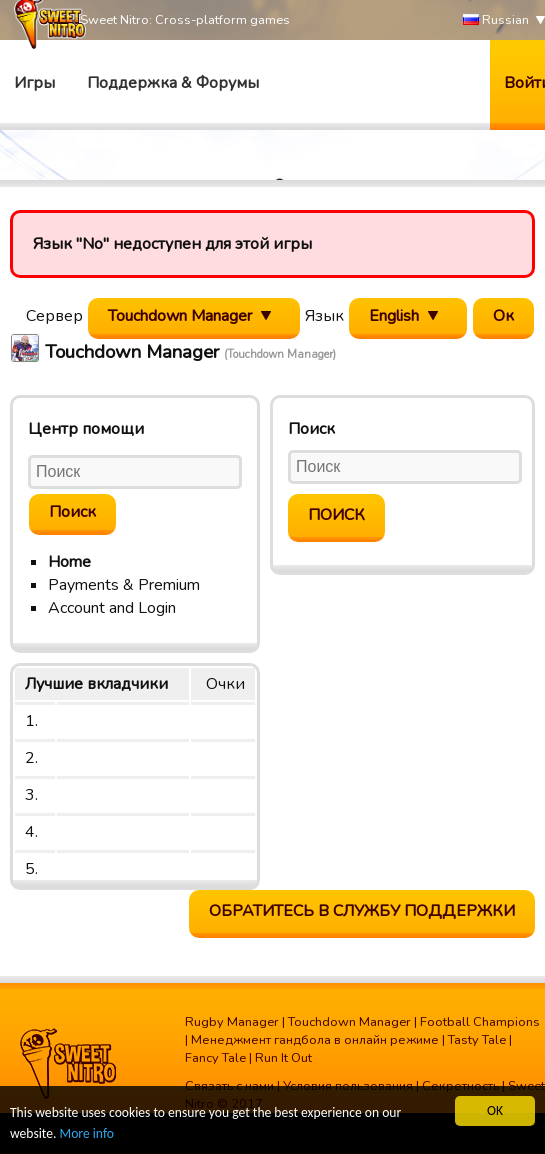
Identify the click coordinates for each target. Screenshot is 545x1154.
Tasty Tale (477, 1040)
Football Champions (480, 1022)
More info (87, 1134)
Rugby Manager (232, 1022)
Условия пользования (348, 1086)
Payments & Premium (124, 585)
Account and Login (112, 608)
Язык (324, 316)
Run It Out (283, 1058)
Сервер (54, 316)
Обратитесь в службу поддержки (362, 911)
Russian (496, 20)
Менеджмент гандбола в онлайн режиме (315, 1040)
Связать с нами (229, 1086)
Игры (34, 83)
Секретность (460, 1086)
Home (69, 562)
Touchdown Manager (349, 1022)
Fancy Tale (215, 1058)
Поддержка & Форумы (173, 83)
